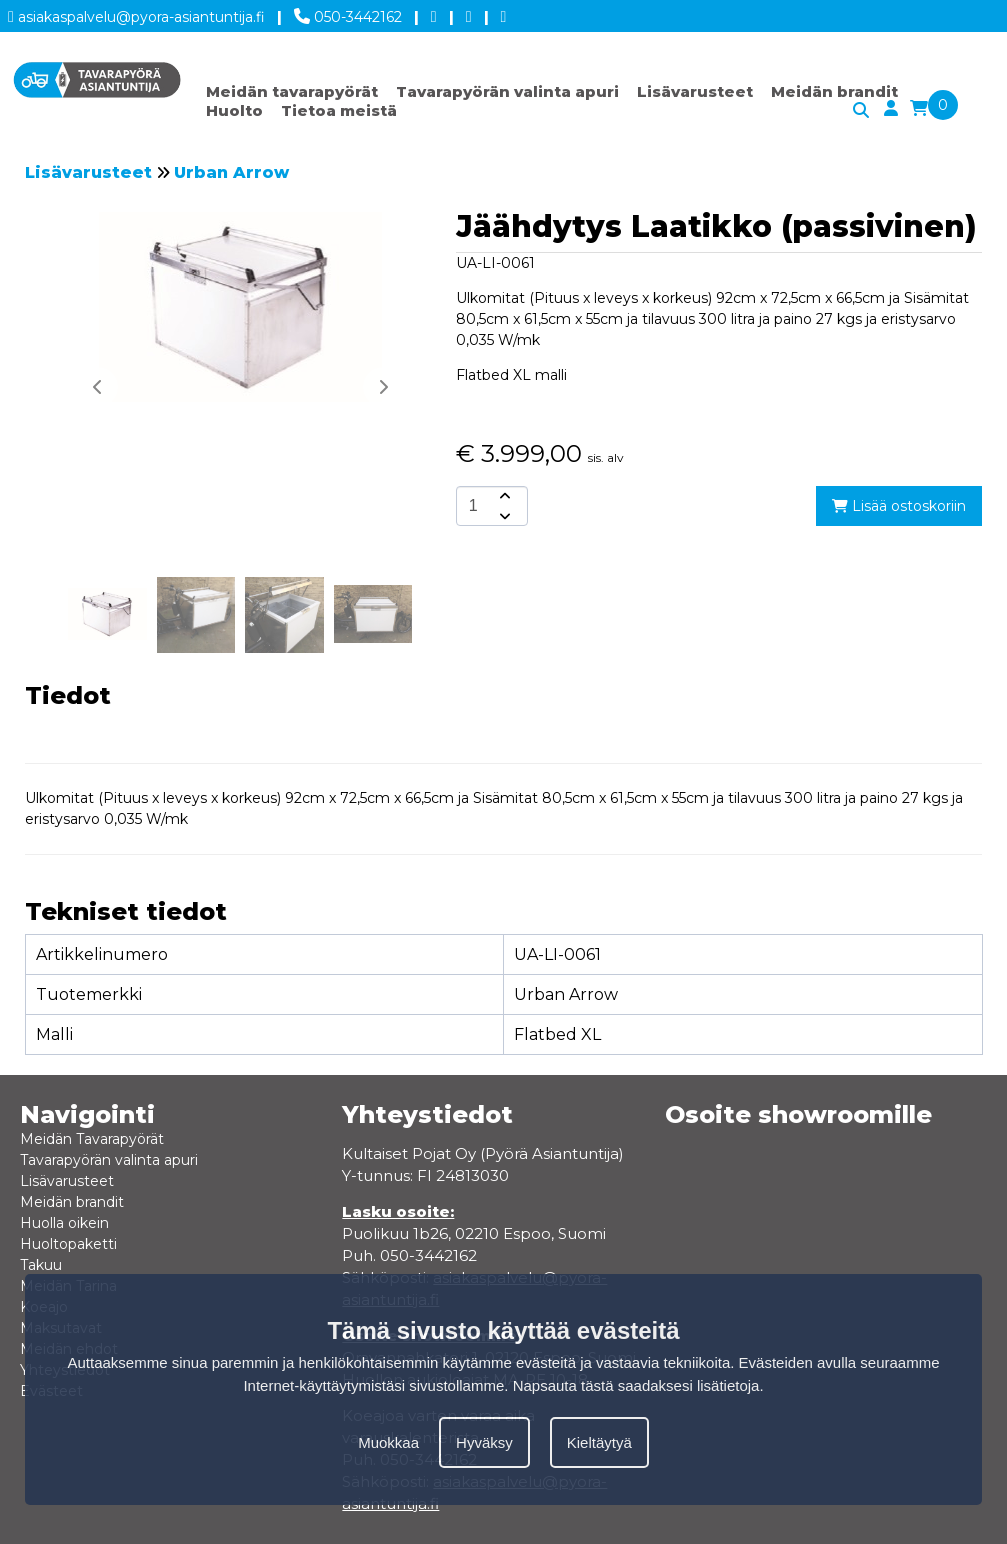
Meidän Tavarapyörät (92, 1139)
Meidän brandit (834, 91)
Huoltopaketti (68, 1244)
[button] (383, 387)
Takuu (41, 1265)
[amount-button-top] (503, 496)
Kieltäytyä (599, 1442)
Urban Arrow (231, 172)
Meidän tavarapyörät (292, 91)
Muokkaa (388, 1442)
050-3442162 (348, 13)
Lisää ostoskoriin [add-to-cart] (899, 506)
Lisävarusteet (695, 91)
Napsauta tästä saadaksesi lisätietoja (636, 1385)
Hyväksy (484, 1442)
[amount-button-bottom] (503, 516)
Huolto (234, 110)
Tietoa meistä (339, 110)
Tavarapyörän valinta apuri (507, 91)
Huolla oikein (64, 1223)
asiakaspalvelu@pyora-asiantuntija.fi (136, 13)
